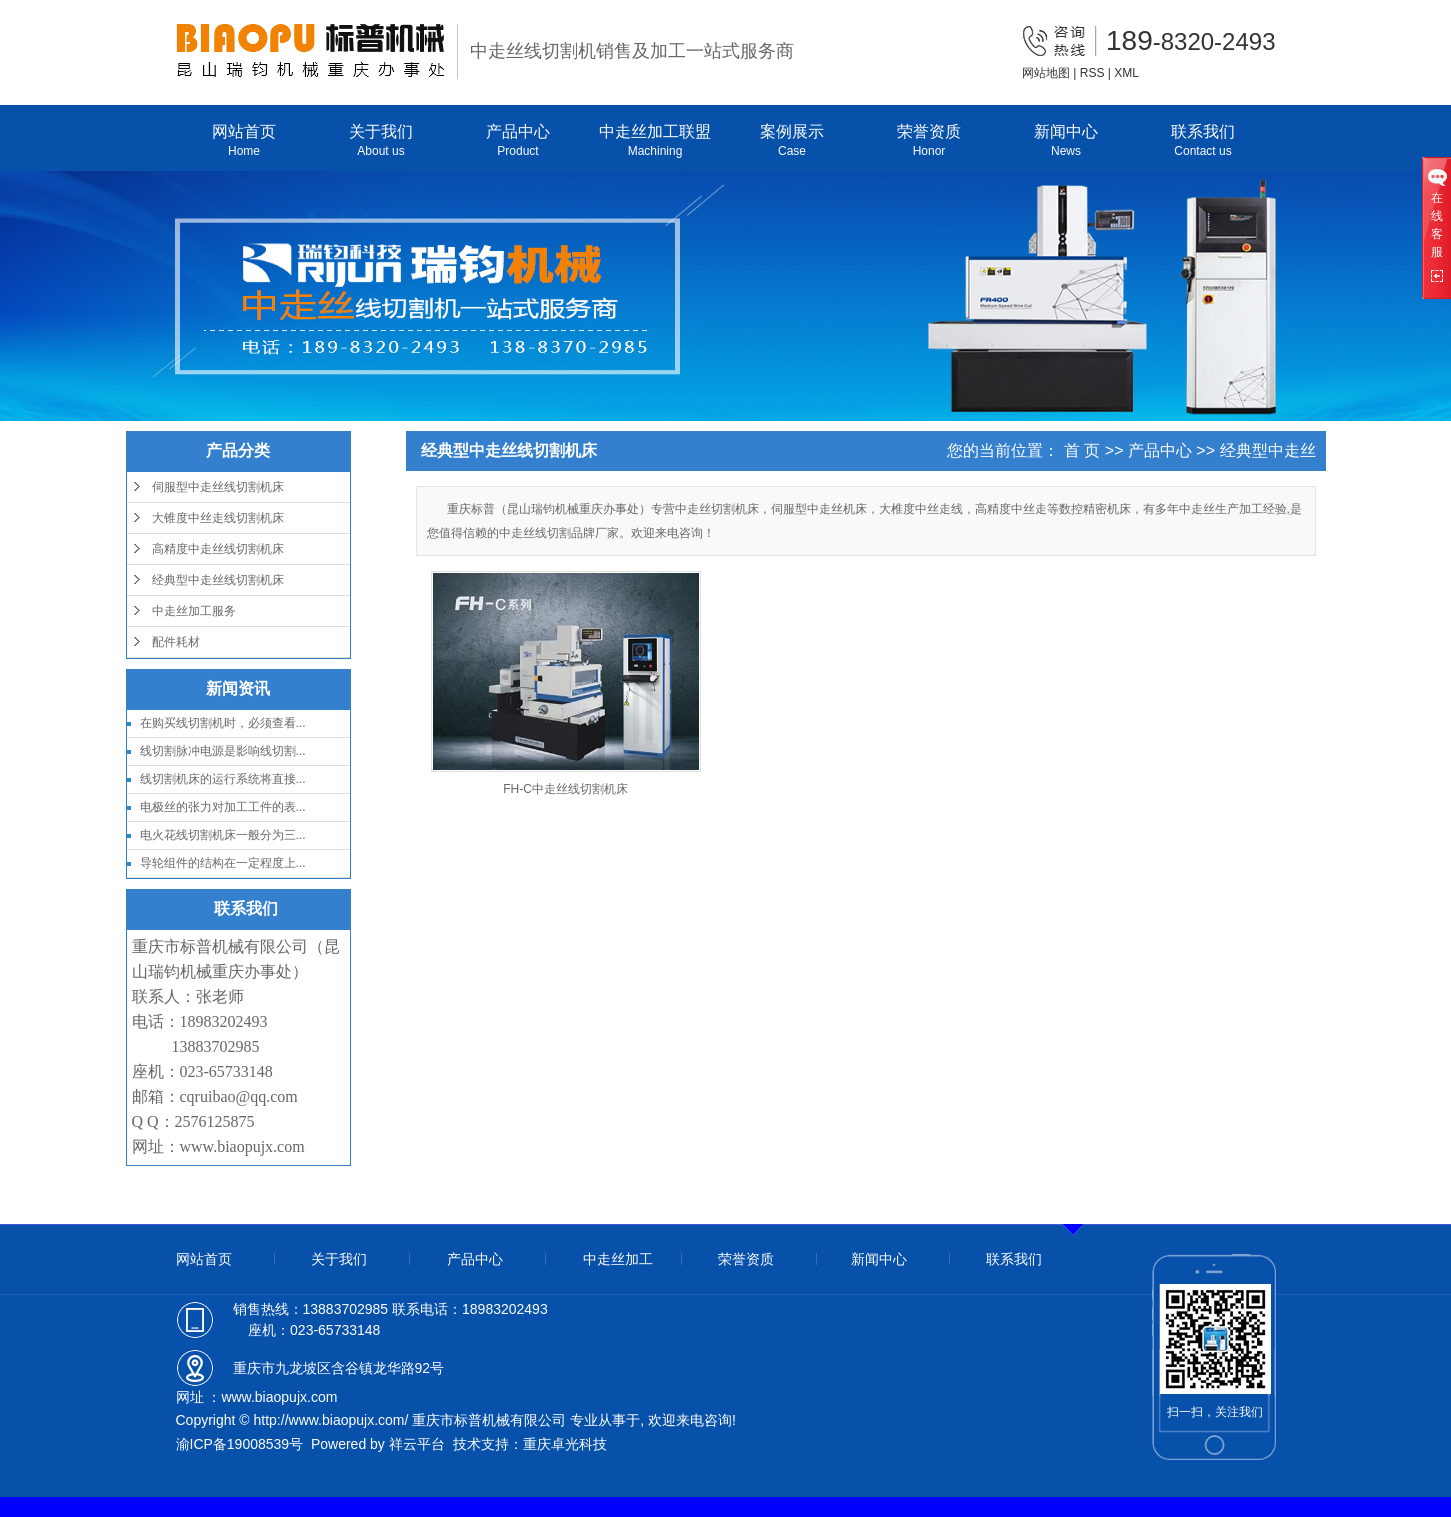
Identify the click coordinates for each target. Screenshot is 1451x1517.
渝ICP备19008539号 (240, 1444)
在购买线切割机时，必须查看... (223, 723)
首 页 (1082, 450)
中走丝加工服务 (194, 611)
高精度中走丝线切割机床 (218, 549)
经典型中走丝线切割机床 (218, 580)
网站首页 (244, 141)
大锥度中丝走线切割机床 (218, 518)
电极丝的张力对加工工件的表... (223, 807)
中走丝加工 (618, 1259)
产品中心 (518, 141)
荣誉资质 (929, 141)
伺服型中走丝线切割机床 (218, 487)
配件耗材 (176, 642)
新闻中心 (1066, 141)
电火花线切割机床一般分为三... (223, 835)
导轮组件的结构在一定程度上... (223, 863)
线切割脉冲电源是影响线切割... (223, 751)
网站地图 (1046, 73)
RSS (1092, 73)
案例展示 (792, 141)
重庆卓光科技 (565, 1444)
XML (1126, 73)
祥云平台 (417, 1444)
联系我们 (1203, 141)
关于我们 (381, 141)
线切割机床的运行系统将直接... (223, 779)
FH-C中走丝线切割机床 (565, 789)
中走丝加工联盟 (655, 141)
